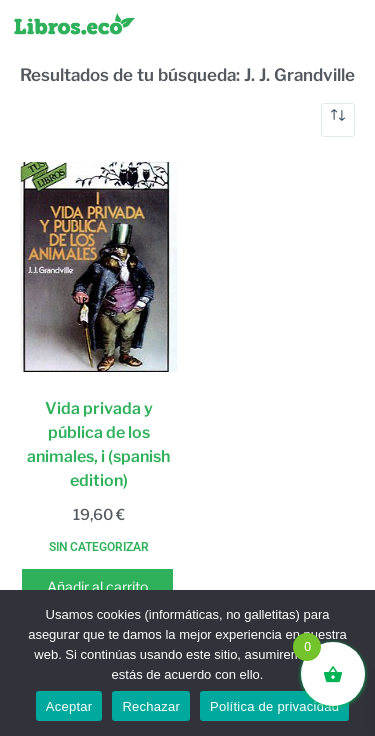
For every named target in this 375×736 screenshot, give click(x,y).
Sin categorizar (99, 547)
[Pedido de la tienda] (338, 120)
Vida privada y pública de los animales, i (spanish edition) (98, 444)
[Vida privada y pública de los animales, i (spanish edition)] (98, 267)
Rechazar (151, 706)
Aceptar (69, 706)
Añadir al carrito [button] (97, 586)
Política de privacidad (274, 706)
